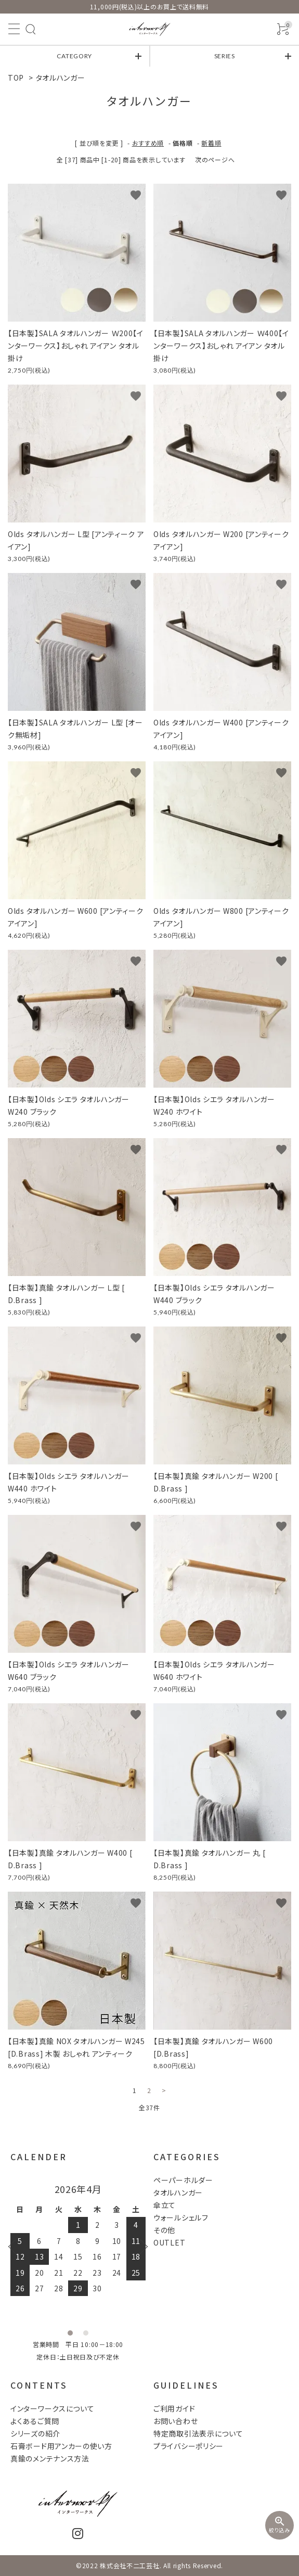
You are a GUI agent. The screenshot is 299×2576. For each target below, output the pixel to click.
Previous (15, 2246)
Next (140, 2246)
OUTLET (169, 2242)
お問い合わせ (175, 2421)
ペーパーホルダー (183, 2180)
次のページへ (215, 159)
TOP (16, 77)
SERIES (224, 56)
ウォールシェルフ (181, 2217)
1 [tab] (70, 2333)
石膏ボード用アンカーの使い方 (61, 2446)
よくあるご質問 (34, 2421)
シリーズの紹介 (35, 2433)
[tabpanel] (78, 2240)
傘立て (164, 2205)
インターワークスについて (52, 2408)
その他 (164, 2230)
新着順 (211, 142)
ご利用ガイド (174, 2408)
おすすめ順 (148, 142)
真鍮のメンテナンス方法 (49, 2458)
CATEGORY (74, 56)
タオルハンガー (60, 77)
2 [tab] (85, 2333)
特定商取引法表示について (198, 2433)
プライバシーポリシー (188, 2446)
